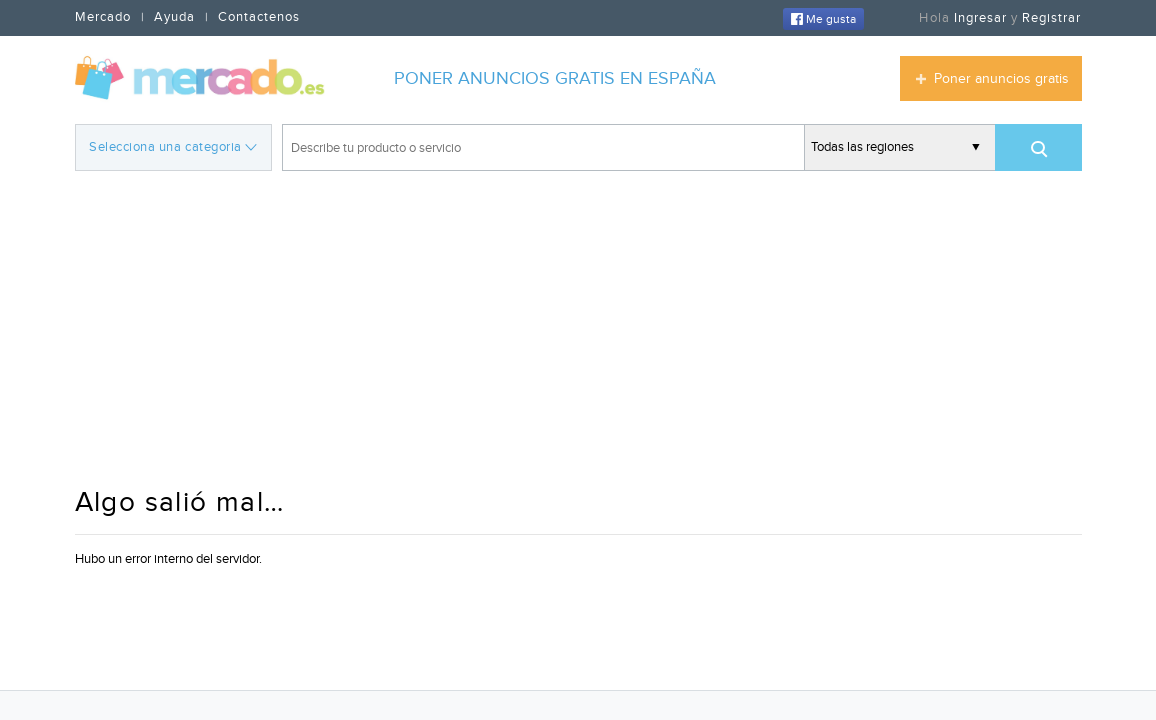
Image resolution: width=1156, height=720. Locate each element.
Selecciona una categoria (172, 145)
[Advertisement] (578, 331)
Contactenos (259, 17)
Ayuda (174, 17)
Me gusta (823, 19)
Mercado (103, 17)
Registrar (1051, 18)
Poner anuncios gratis (1001, 79)
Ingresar (980, 18)
